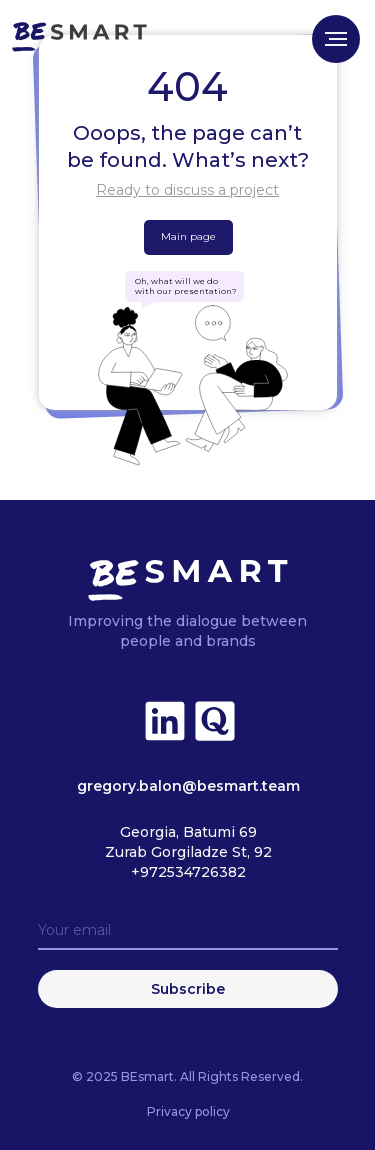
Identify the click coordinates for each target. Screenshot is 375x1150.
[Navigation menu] (336, 39)
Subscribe (188, 989)
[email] (188, 931)
